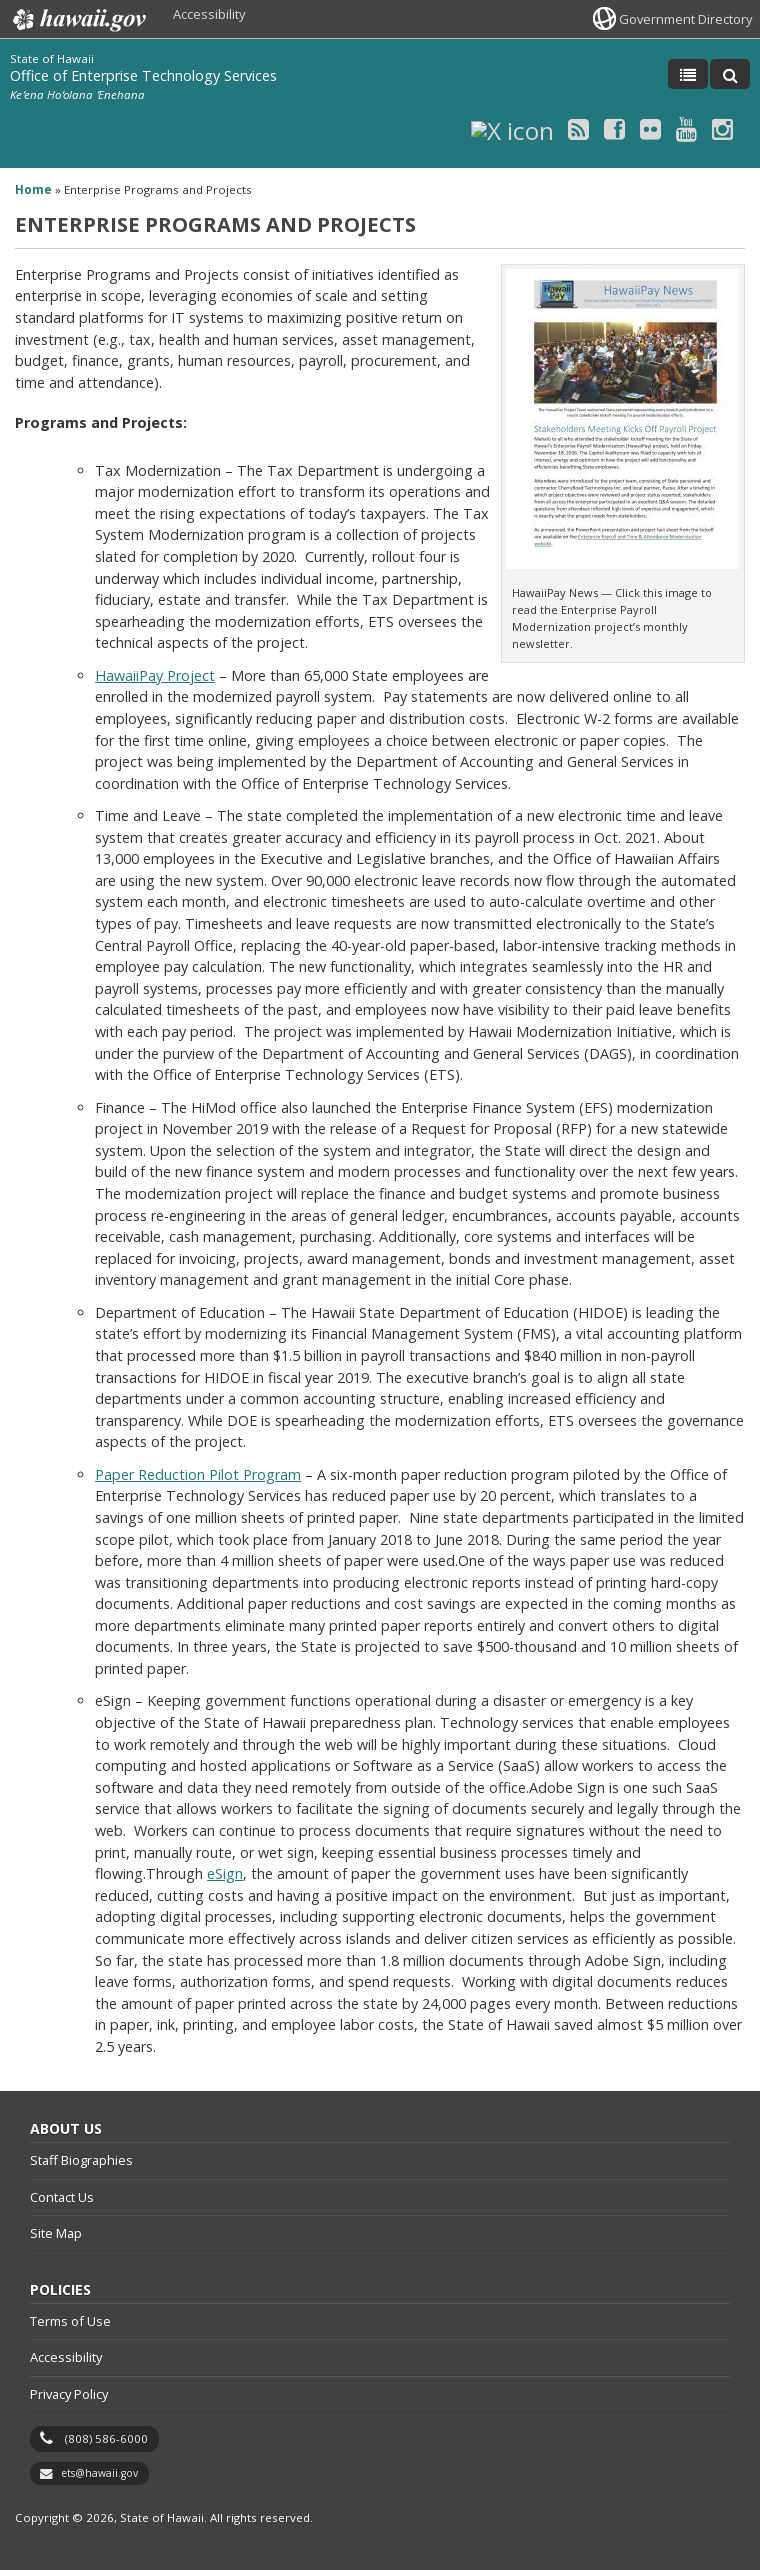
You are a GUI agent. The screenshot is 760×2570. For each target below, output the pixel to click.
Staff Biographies (81, 2160)
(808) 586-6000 (106, 2438)
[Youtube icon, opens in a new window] (686, 128)
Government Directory (685, 19)
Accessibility (209, 14)
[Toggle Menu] (688, 74)
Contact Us (62, 2197)
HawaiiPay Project (155, 675)
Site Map (56, 2233)
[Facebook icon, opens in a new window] (614, 128)
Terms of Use (70, 2321)
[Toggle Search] (730, 74)
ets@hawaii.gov (99, 2473)
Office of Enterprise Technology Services (143, 75)
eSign (225, 1873)
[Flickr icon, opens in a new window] (650, 128)
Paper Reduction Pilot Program (198, 1474)
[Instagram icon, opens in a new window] (722, 128)
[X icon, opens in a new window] (512, 128)
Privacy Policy (69, 2394)
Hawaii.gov (77, 20)
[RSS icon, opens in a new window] (578, 128)
